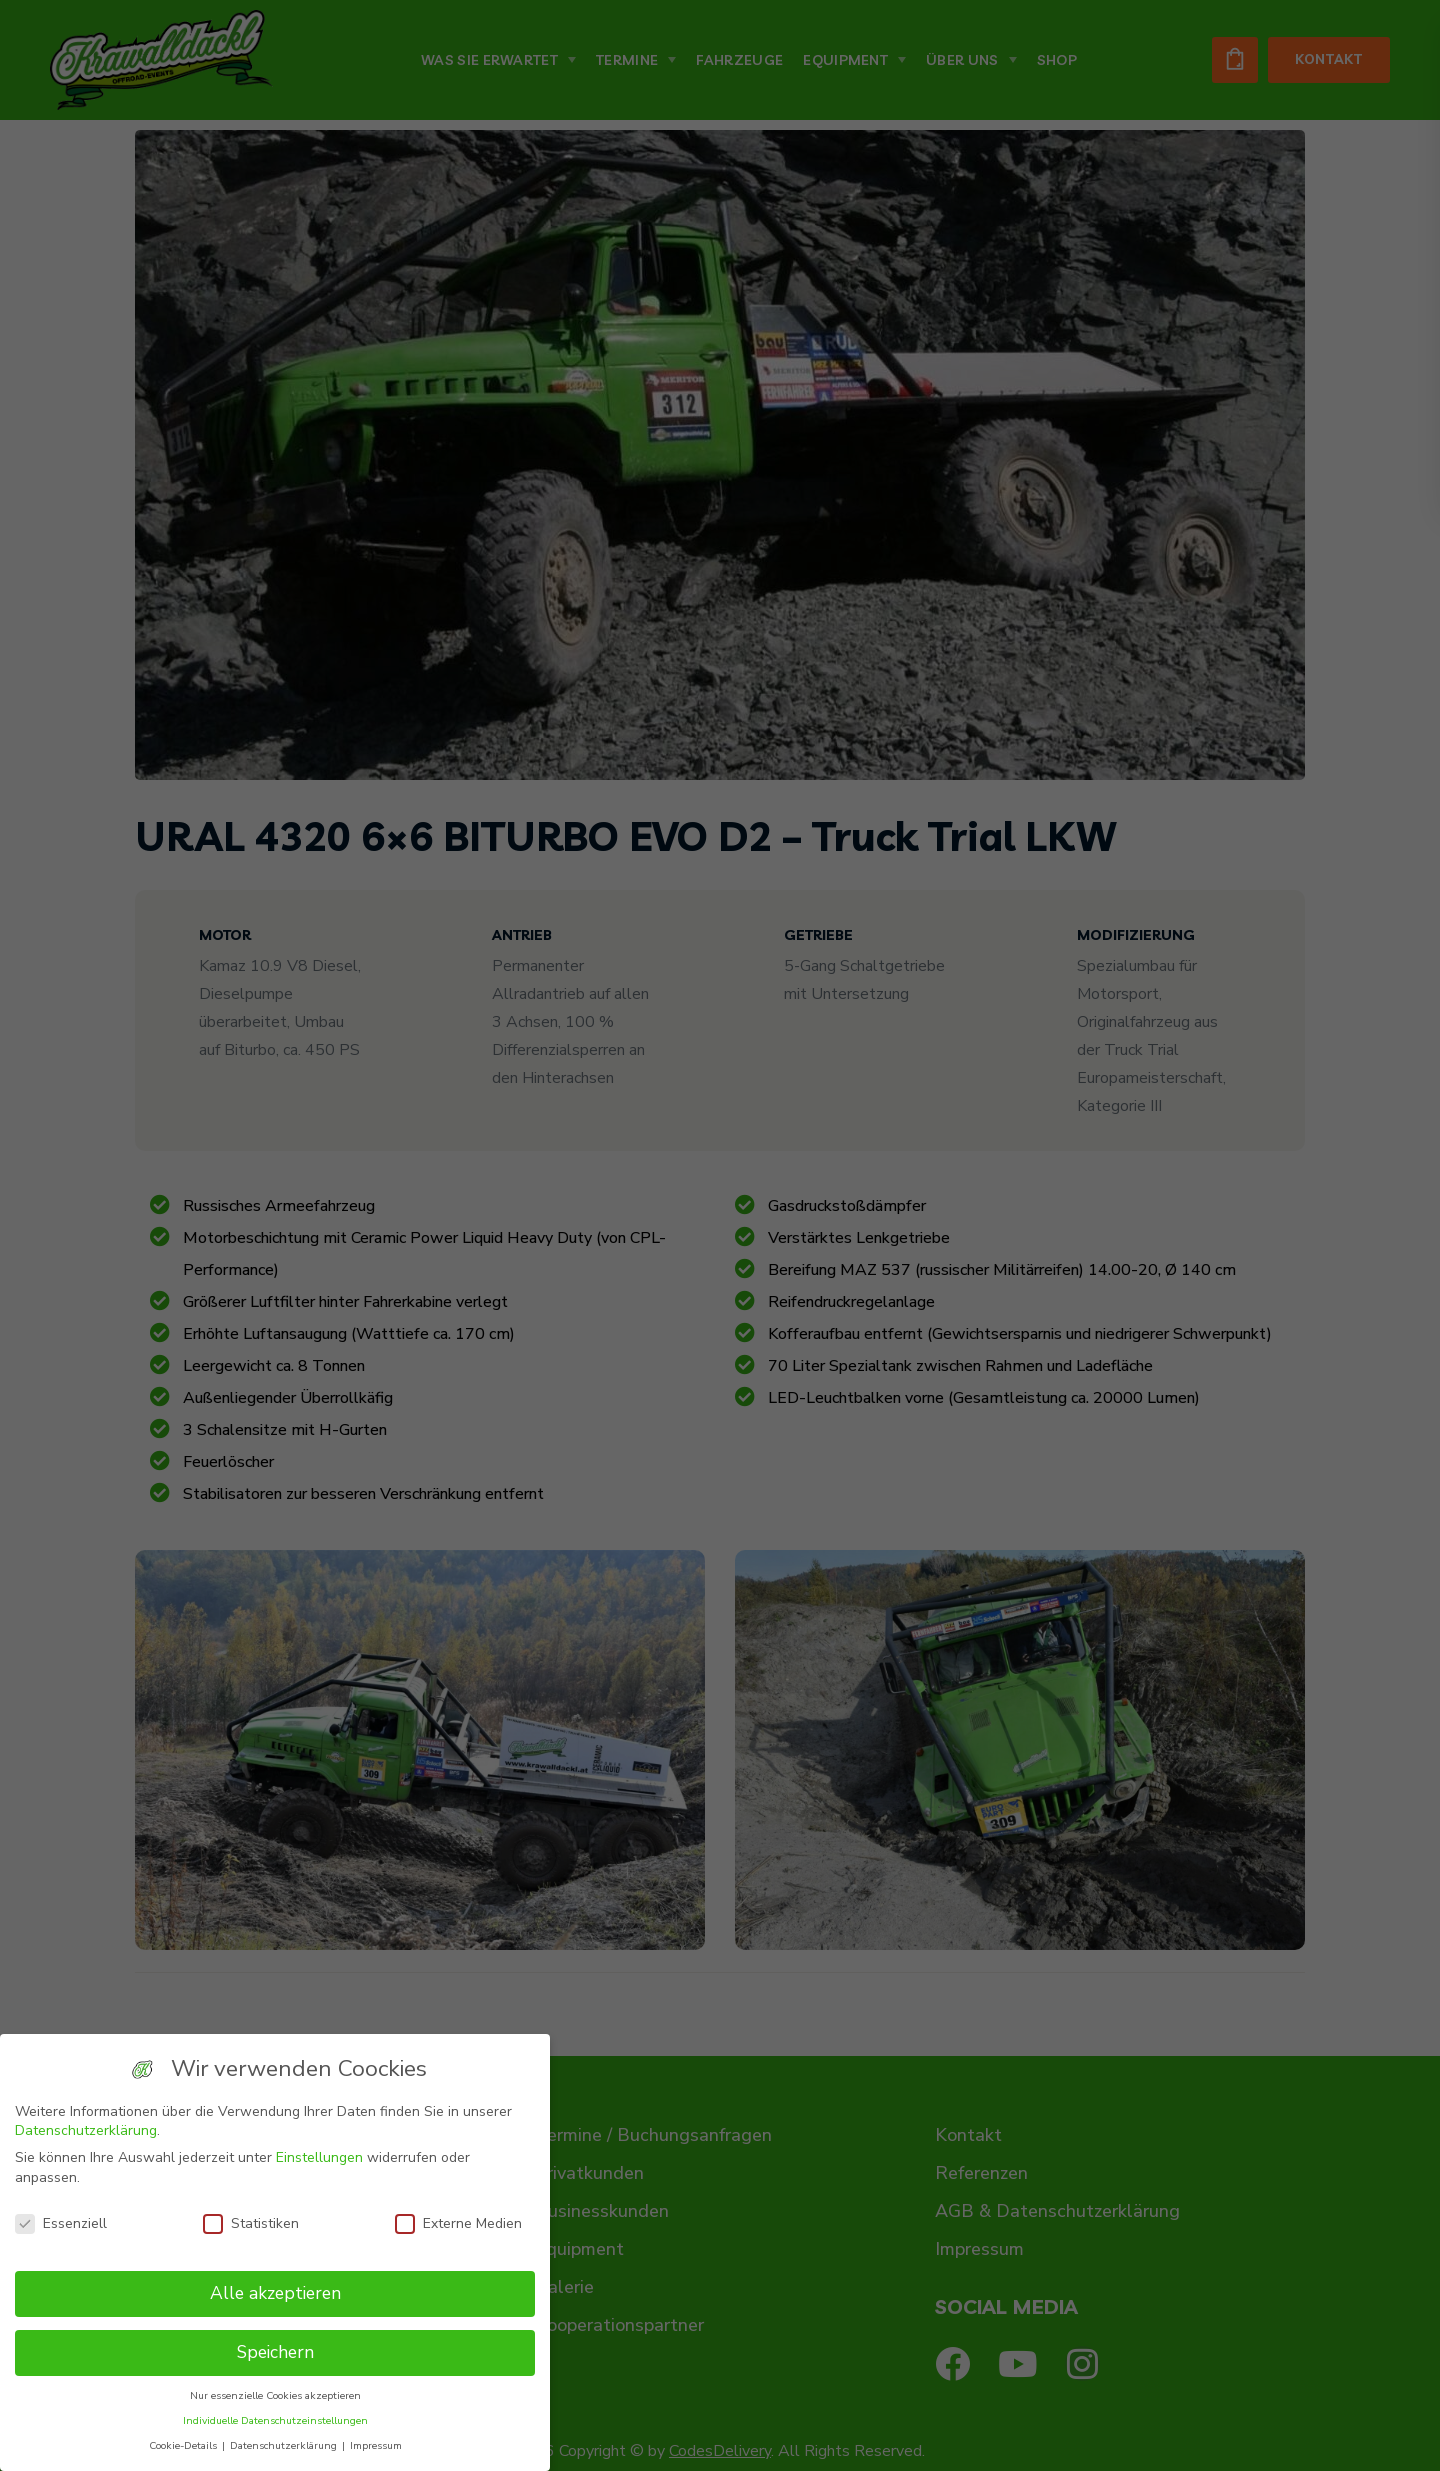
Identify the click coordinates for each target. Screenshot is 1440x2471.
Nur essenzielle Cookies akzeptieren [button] (275, 2395)
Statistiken (251, 2223)
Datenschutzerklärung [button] (285, 2445)
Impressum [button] (376, 2445)
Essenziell (61, 2223)
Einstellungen (319, 2157)
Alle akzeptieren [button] (275, 2293)
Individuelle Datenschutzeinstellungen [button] (275, 2420)
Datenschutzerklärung (86, 2130)
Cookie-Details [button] (184, 2445)
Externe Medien (458, 2223)
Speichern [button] (275, 2352)
